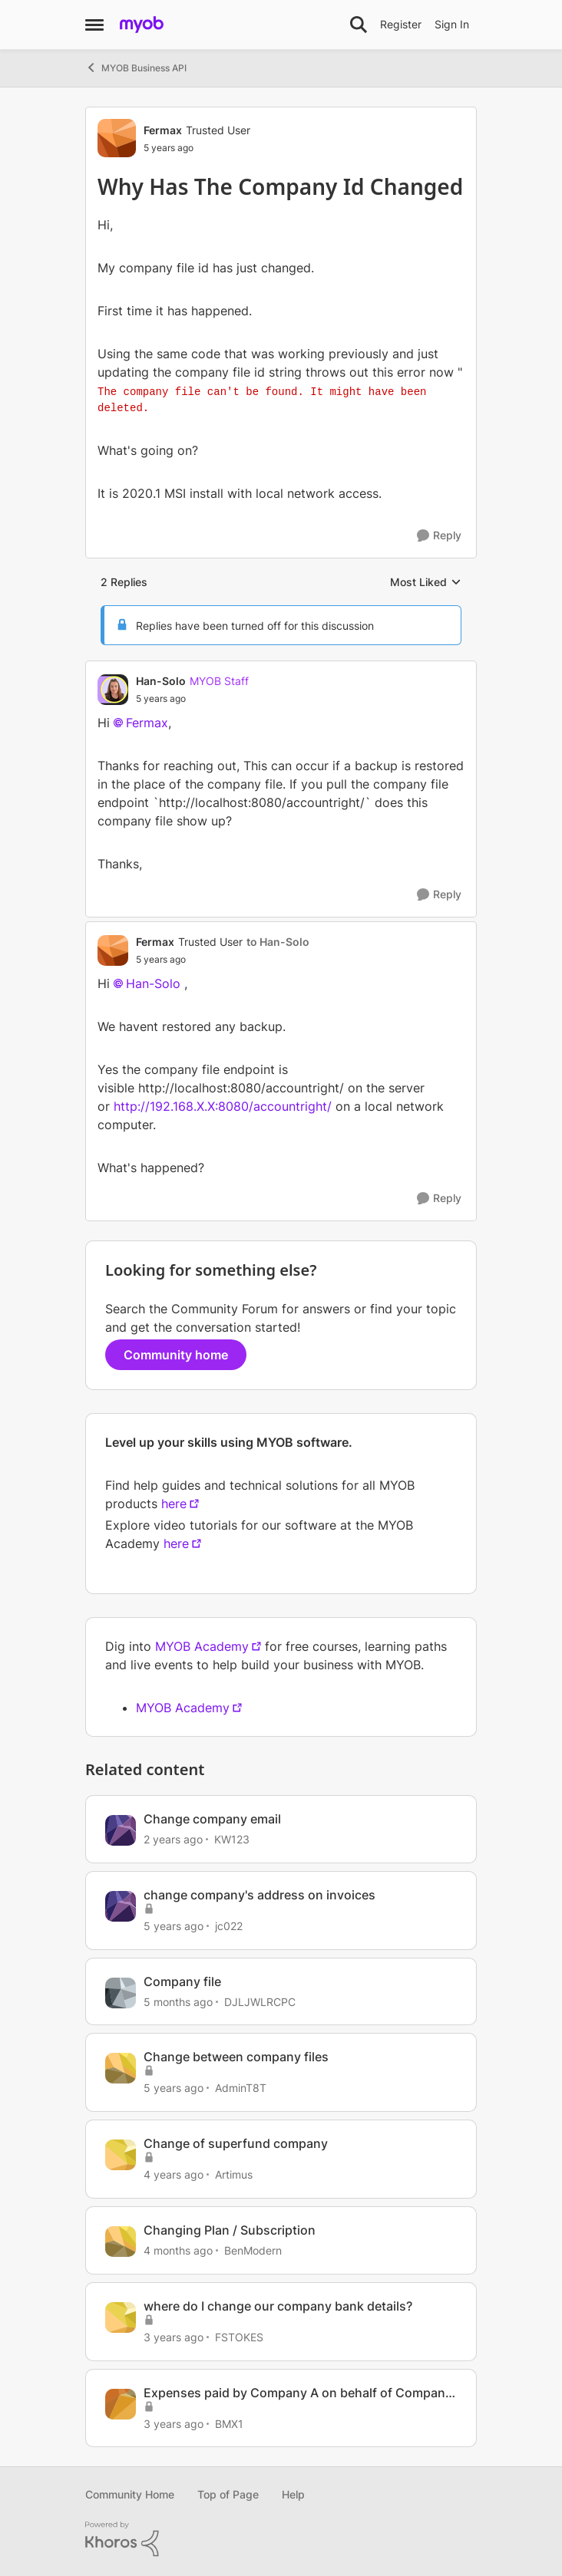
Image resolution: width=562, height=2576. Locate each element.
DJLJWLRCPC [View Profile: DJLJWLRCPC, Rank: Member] (260, 2001)
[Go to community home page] (141, 25)
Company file (182, 1981)
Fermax (147, 722)
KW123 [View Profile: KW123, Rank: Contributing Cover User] (232, 1839)
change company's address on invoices (259, 1894)
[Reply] (439, 535)
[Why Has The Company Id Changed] (192, 699)
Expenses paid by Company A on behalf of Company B (298, 2393)
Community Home (129, 2494)
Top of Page (228, 2494)
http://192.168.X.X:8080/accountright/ (223, 1106)
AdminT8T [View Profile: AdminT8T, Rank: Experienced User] (240, 2087)
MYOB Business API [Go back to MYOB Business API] (136, 67)
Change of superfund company (236, 2143)
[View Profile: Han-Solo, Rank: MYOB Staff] (113, 689)
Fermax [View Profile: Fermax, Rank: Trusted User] (163, 130)
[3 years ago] (173, 2337)
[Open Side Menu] (94, 24)
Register (401, 24)
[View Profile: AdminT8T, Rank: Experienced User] (120, 2068)
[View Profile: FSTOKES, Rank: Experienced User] (120, 2317)
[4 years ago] (173, 2174)
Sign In (452, 24)
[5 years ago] (173, 1926)
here (174, 1503)
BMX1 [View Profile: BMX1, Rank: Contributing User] (229, 2422)
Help (293, 2494)
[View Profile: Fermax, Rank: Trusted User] (117, 138)
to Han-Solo (277, 941)
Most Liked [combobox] (425, 582)
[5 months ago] (178, 2001)
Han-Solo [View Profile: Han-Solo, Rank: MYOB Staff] (161, 680)
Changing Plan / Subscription (230, 2230)
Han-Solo (153, 983)
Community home (176, 1354)
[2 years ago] (173, 1839)
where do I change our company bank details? (278, 2306)
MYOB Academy (202, 1646)
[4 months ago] (178, 2250)
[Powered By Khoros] (281, 2539)
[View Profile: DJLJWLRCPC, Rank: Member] (120, 1993)
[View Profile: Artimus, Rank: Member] (120, 2155)
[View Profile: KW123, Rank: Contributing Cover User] (120, 1830)
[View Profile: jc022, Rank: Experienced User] (120, 1906)
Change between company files (236, 2056)
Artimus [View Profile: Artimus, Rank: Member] (234, 2174)
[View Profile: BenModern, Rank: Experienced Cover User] (120, 2241)
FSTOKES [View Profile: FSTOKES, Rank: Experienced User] (239, 2337)
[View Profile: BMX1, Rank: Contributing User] (120, 2404)
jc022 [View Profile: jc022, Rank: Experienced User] (229, 1925)
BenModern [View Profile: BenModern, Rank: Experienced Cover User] (253, 2250)
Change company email (212, 1819)
